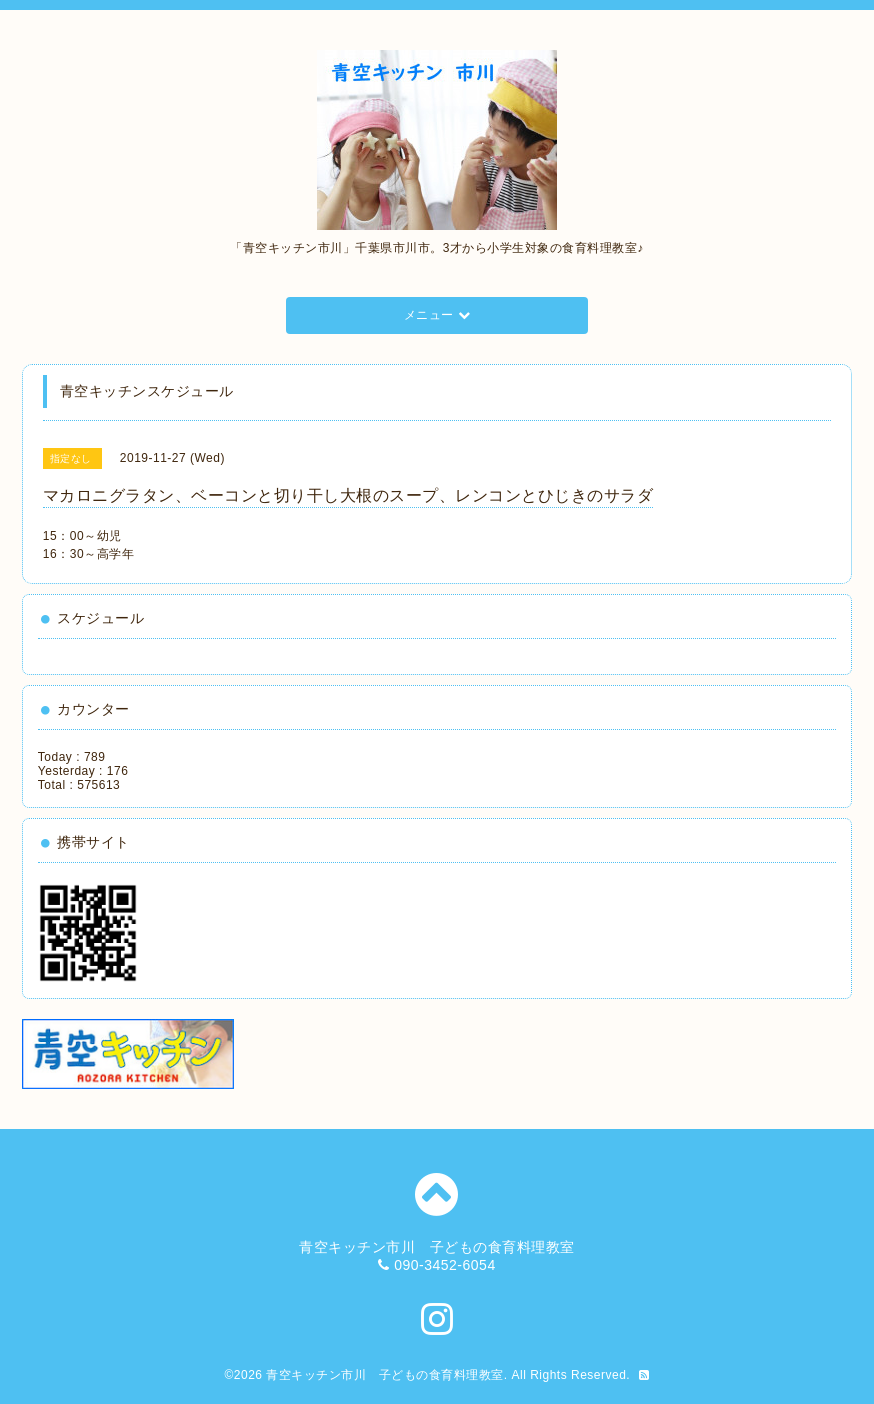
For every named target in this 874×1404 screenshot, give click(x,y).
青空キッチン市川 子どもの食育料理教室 (385, 1375)
